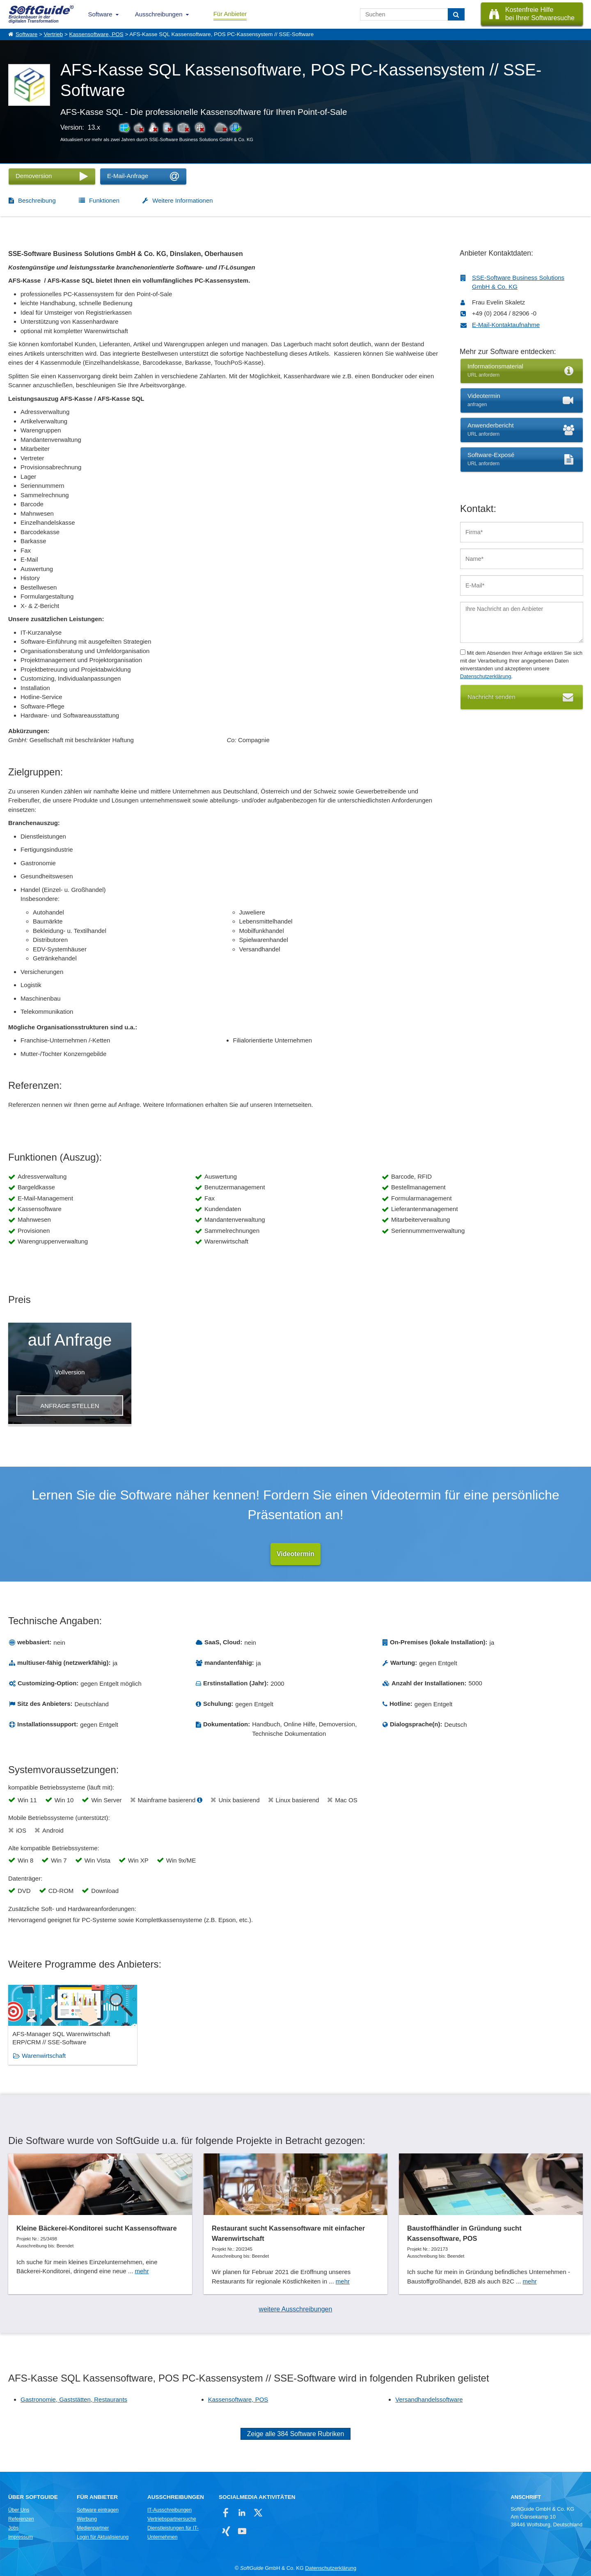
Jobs (13, 2528)
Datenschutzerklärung (485, 676)
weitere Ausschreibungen (295, 2309)
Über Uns (18, 2510)
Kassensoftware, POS (96, 34)
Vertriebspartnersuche (171, 2519)
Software (100, 14)
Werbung (87, 2519)
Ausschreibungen (159, 14)
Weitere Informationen (182, 200)
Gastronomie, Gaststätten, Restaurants (74, 2399)
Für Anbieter (230, 13)
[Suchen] (456, 14)
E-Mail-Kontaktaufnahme (506, 324)
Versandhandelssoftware (429, 2399)
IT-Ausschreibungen (169, 2510)
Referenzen (21, 2519)
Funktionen (104, 200)
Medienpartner (93, 2528)
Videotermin (295, 1553)
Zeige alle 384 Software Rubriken (295, 2433)
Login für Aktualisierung (102, 2537)
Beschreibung (37, 200)
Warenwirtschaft (44, 2055)
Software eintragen (98, 2510)
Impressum (20, 2537)
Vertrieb (53, 34)
